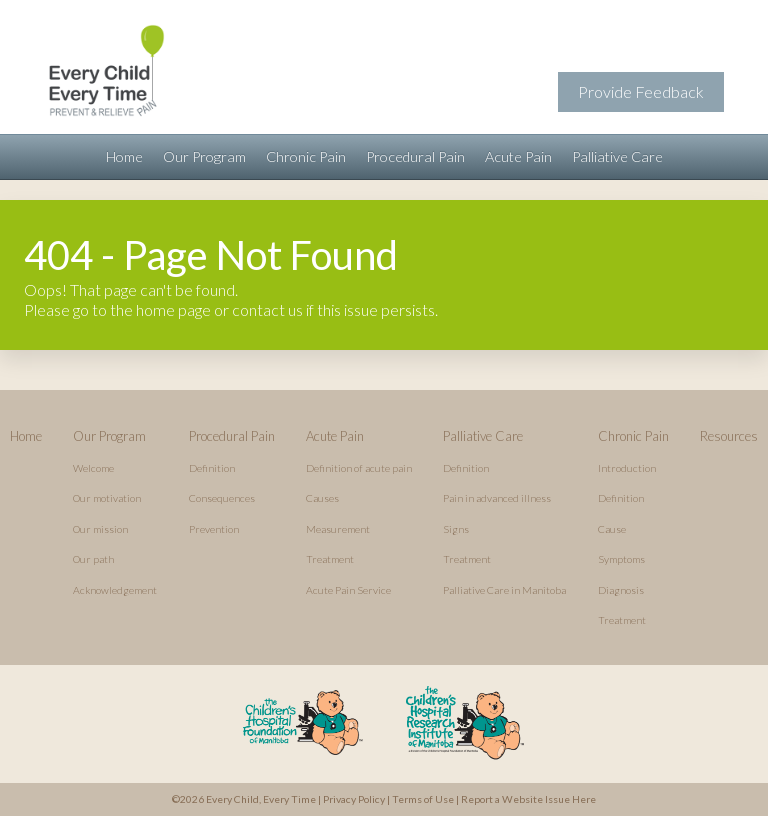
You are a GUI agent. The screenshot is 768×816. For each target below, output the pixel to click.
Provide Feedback (641, 91)
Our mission (100, 529)
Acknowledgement (115, 590)
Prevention (214, 529)
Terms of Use (423, 799)
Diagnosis (621, 590)
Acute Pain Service (348, 590)
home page (173, 309)
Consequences (222, 498)
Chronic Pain (306, 156)
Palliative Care (617, 156)
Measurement (338, 529)
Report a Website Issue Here (528, 799)
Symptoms (621, 559)
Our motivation (107, 498)
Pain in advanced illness (497, 498)
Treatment (330, 559)
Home (124, 156)
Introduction (627, 468)
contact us (267, 309)
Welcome (93, 468)
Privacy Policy (354, 799)
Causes (322, 498)
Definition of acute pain (359, 468)
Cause (612, 529)
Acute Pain (518, 156)
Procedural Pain (415, 156)
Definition (212, 468)
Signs (456, 529)
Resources (729, 436)
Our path (93, 559)
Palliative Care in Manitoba (504, 590)
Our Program (204, 156)
